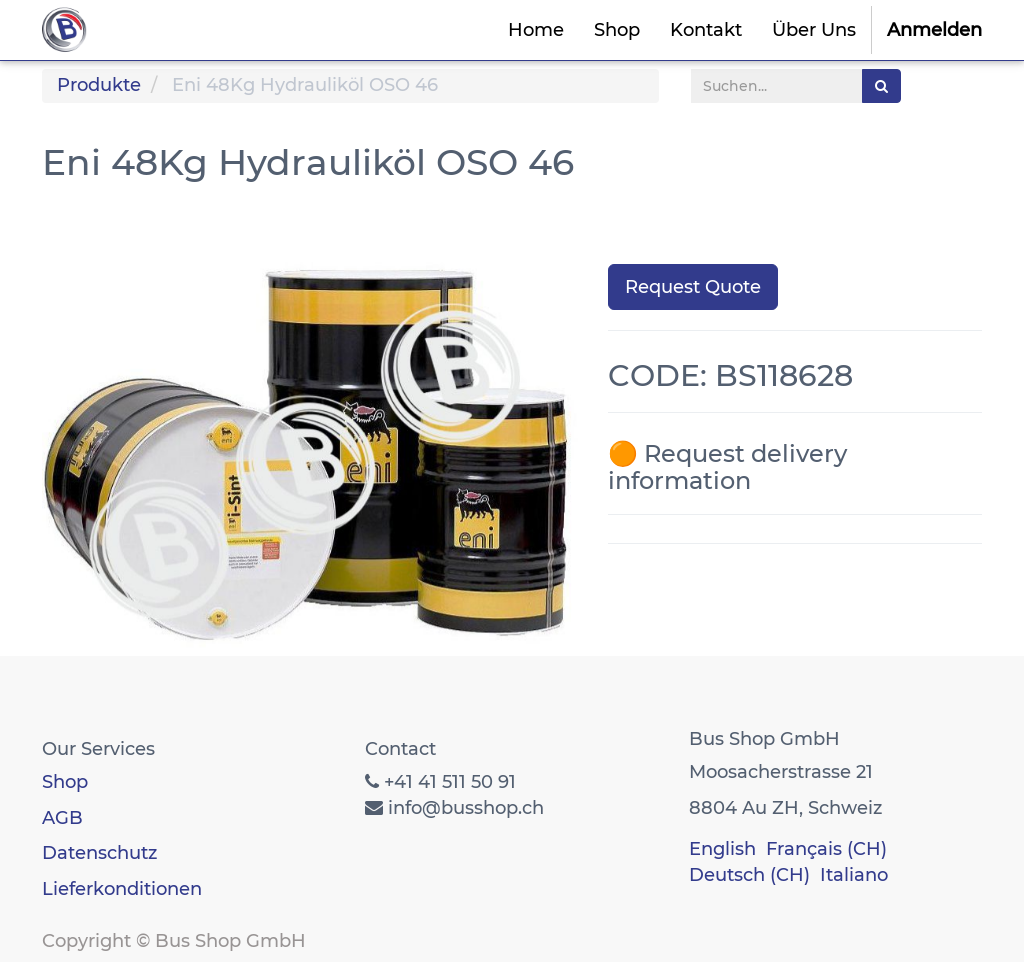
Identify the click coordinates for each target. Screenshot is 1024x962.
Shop (65, 782)
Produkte (99, 85)
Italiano (854, 875)
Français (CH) (826, 849)
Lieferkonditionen (122, 889)
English (722, 849)
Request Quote (693, 287)
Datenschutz (99, 853)
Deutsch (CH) (749, 875)
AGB (62, 818)
